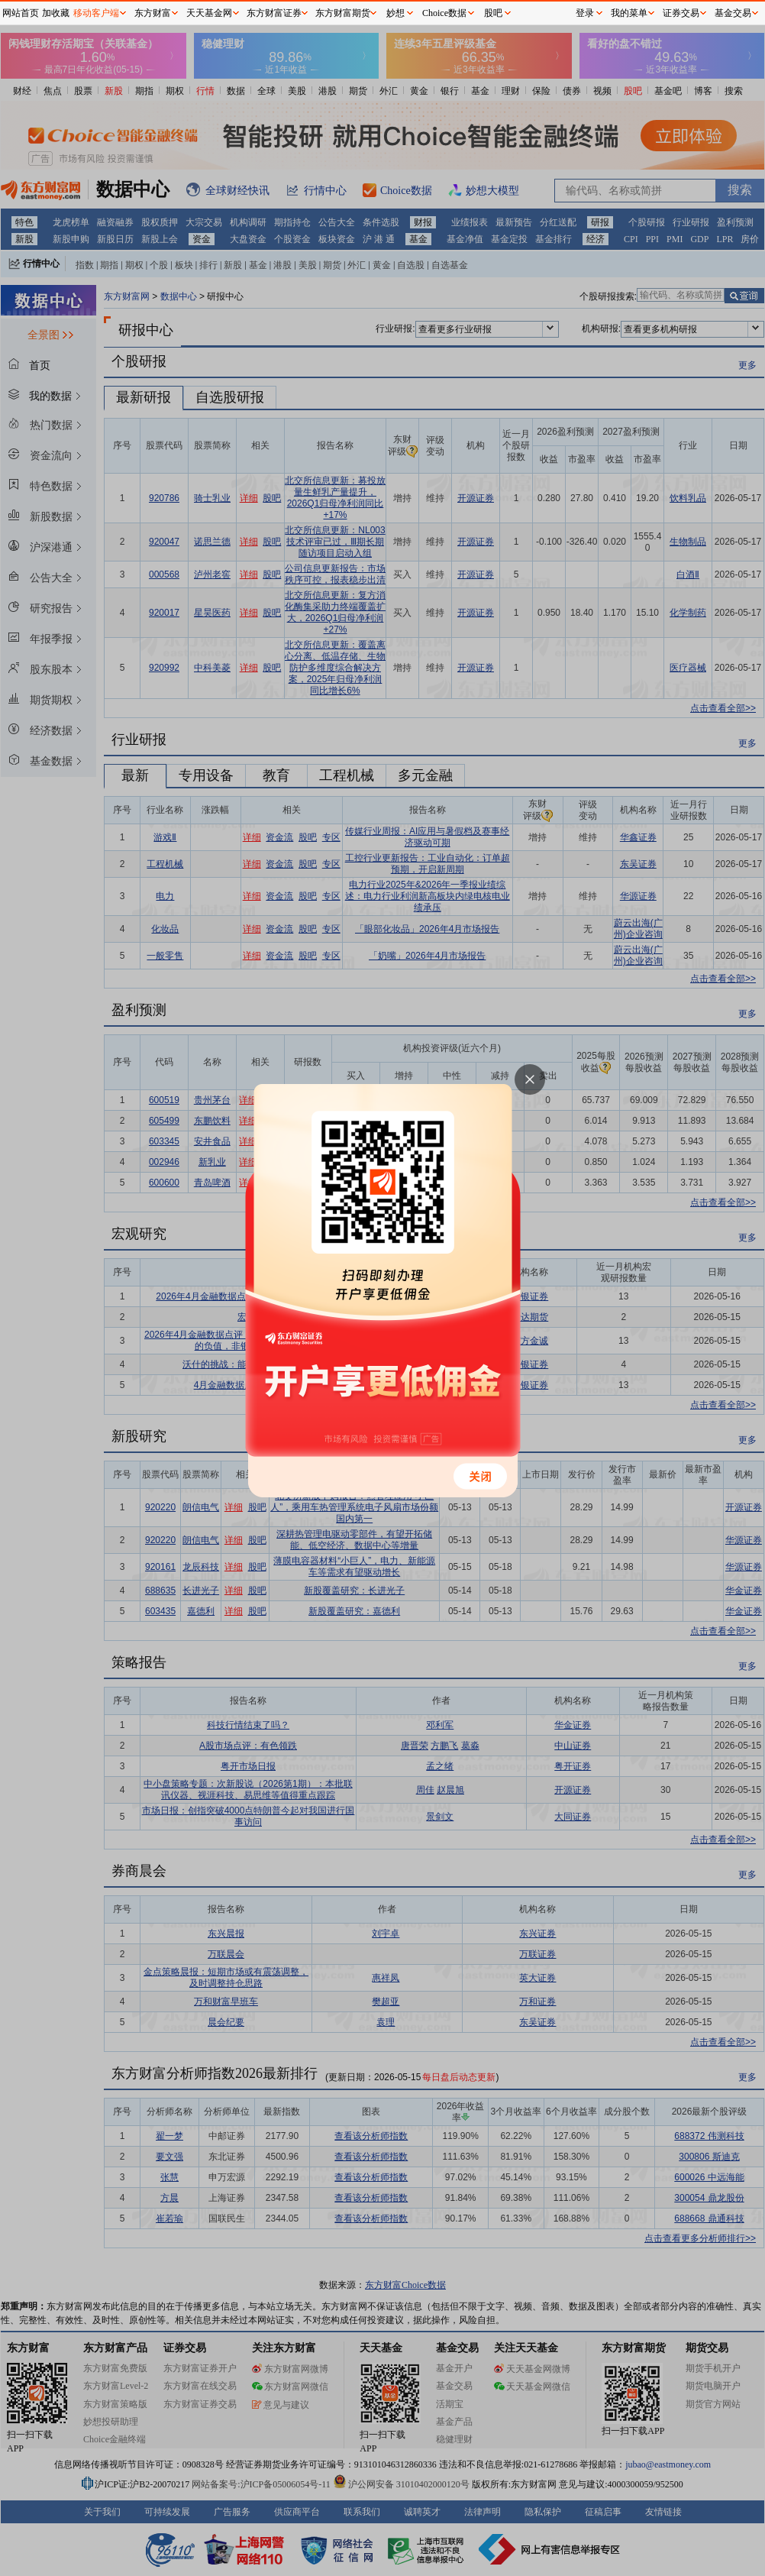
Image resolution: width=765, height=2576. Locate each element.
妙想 (395, 13)
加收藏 (55, 13)
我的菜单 (629, 13)
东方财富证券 (274, 13)
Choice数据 (444, 13)
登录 (585, 13)
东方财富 (152, 13)
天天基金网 (209, 13)
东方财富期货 (342, 13)
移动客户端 (96, 13)
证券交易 (681, 13)
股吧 (493, 13)
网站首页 (20, 13)
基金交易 (733, 13)
